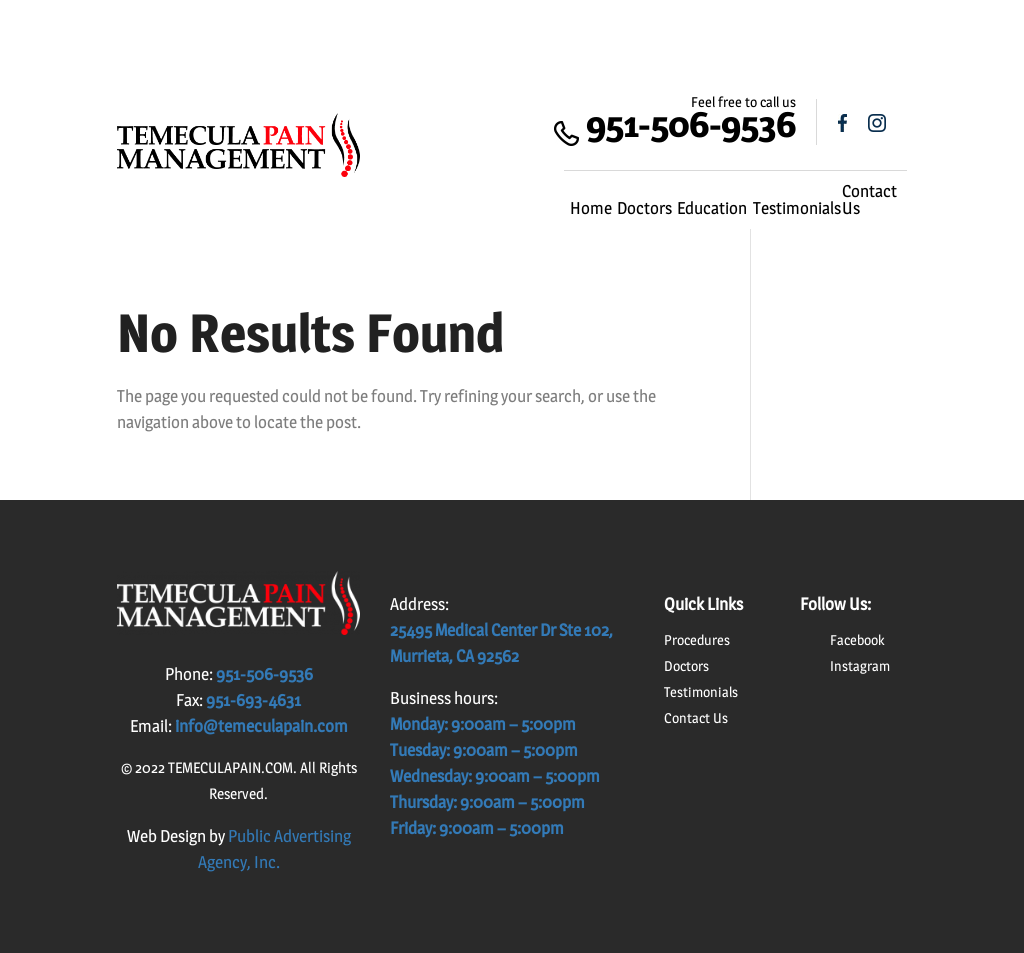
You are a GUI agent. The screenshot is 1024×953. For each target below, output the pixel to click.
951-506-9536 (691, 123)
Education (712, 208)
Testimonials (797, 208)
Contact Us (869, 199)
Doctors (644, 208)
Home (591, 208)
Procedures (697, 639)
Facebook (857, 639)
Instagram (860, 665)
